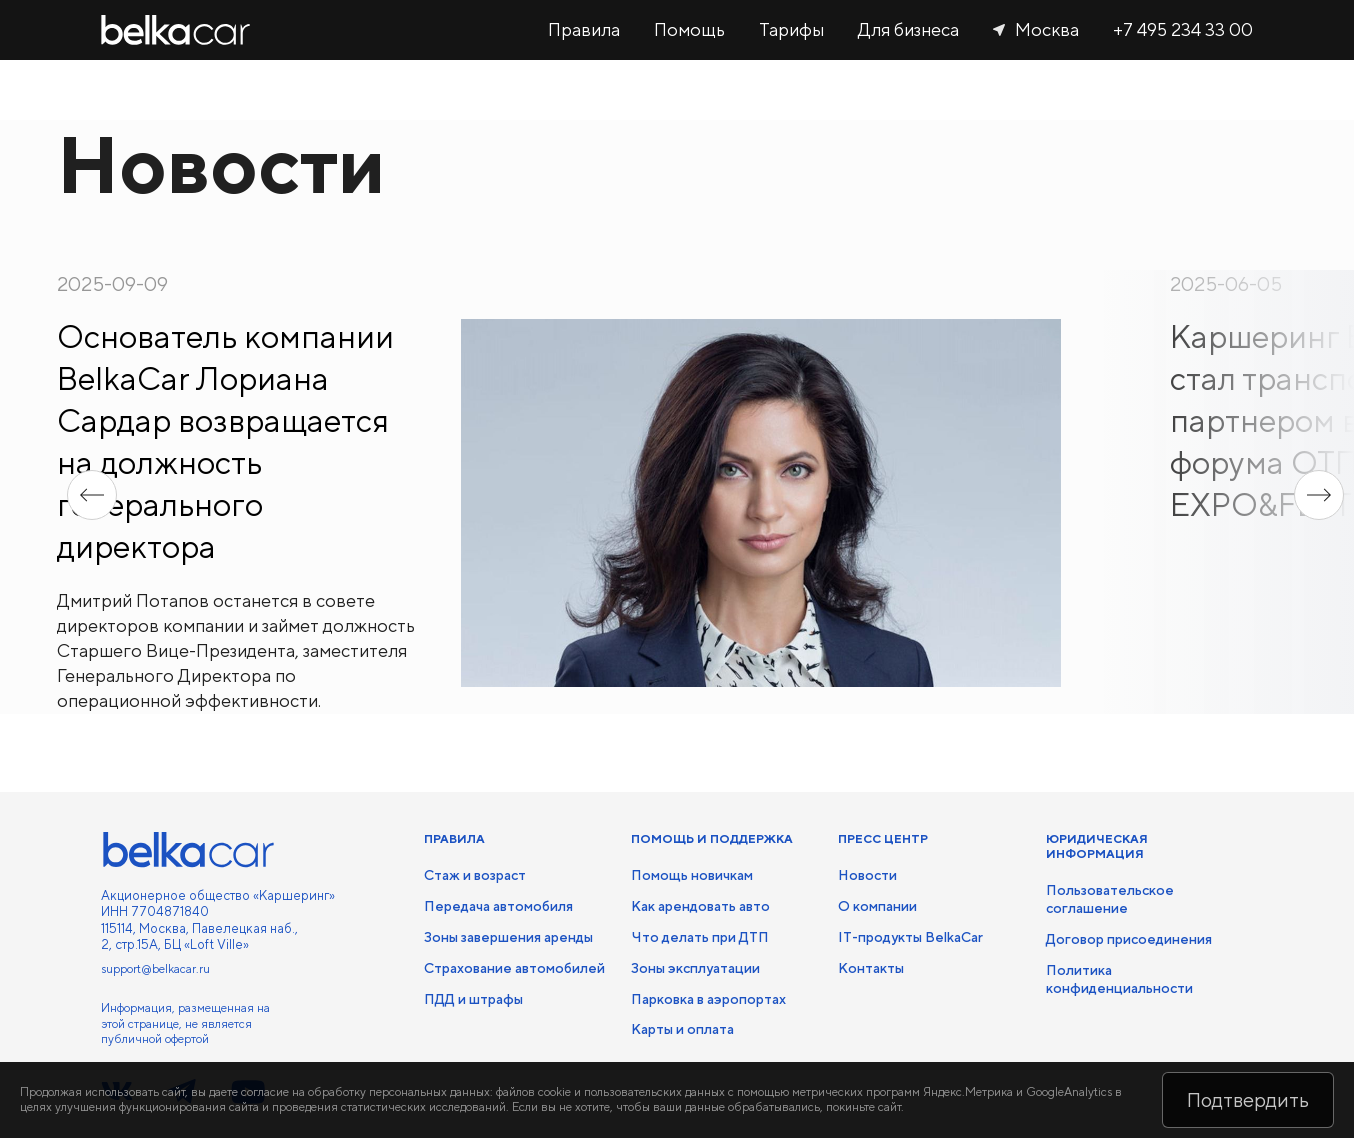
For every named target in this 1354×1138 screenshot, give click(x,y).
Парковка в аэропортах (708, 999)
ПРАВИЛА (454, 839)
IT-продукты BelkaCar (910, 937)
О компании (877, 906)
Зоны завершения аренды (508, 937)
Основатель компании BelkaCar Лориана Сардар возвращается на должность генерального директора (225, 441)
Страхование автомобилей (514, 968)
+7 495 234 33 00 (1183, 29)
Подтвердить (1248, 1099)
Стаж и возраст (475, 875)
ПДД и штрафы (473, 999)
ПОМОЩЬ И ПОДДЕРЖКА (712, 839)
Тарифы (791, 29)
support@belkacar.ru (155, 969)
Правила (584, 29)
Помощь (689, 29)
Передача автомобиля (498, 906)
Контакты (871, 968)
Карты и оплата (682, 1029)
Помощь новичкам (692, 875)
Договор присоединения (1129, 939)
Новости (867, 875)
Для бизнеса (908, 29)
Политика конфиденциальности (1119, 979)
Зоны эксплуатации (695, 968)
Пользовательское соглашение (1110, 899)
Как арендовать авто (700, 906)
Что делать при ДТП (700, 937)
